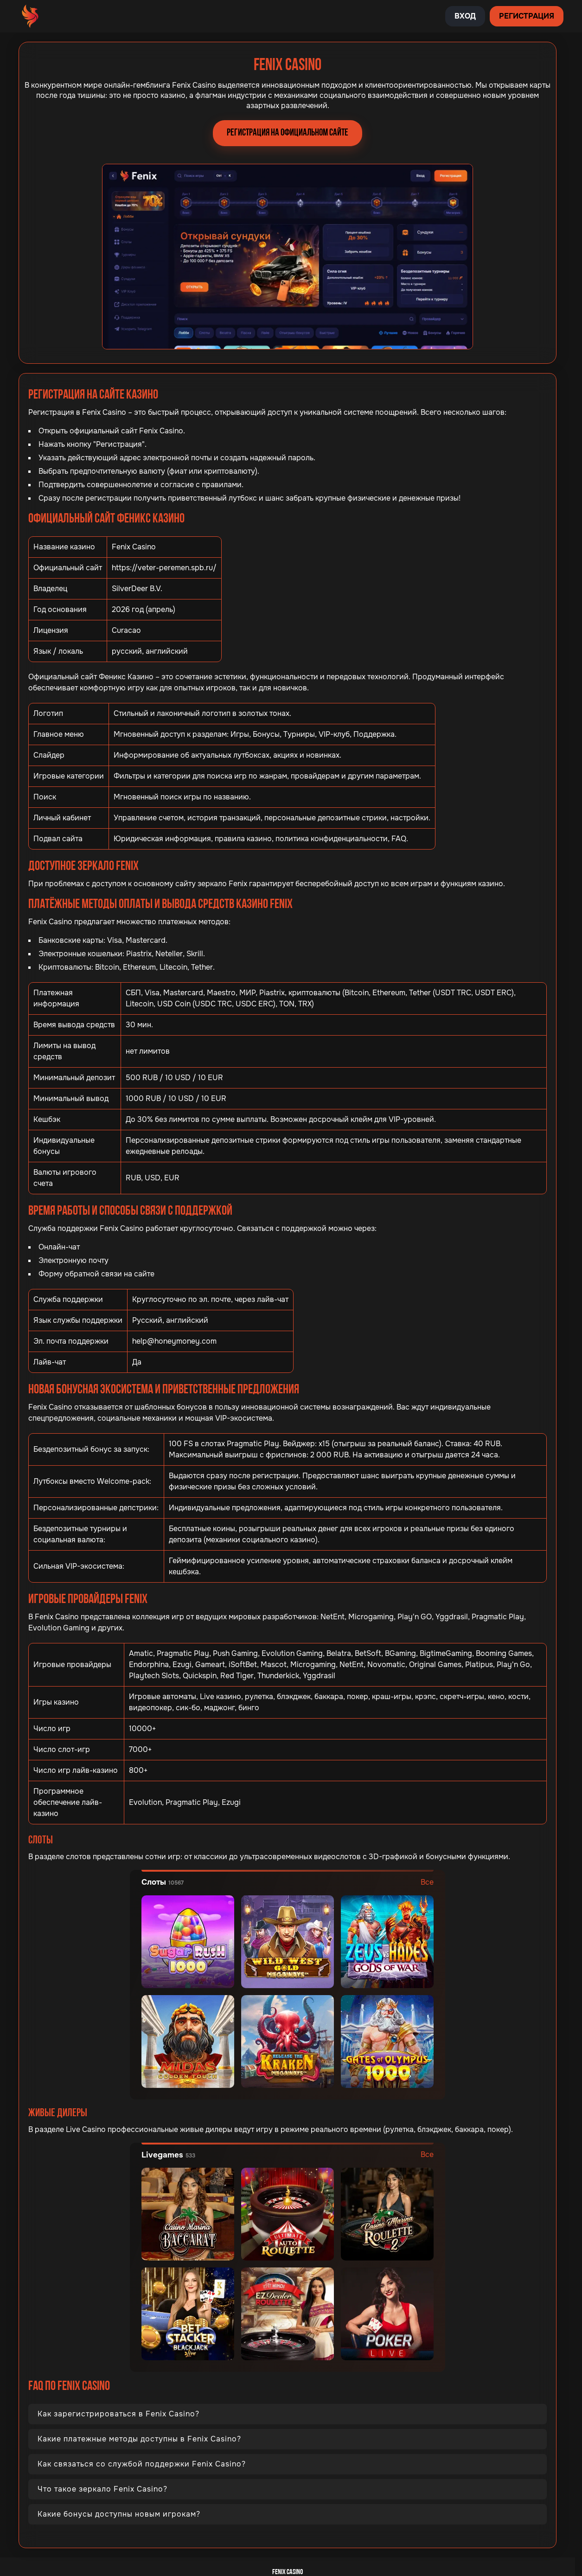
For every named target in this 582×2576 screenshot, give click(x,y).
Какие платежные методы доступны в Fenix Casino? (139, 2439)
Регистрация (526, 16)
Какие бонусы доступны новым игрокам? (119, 2514)
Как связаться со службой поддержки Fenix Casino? (142, 2464)
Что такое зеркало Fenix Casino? (102, 2489)
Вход (465, 16)
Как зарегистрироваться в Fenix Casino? (118, 2414)
